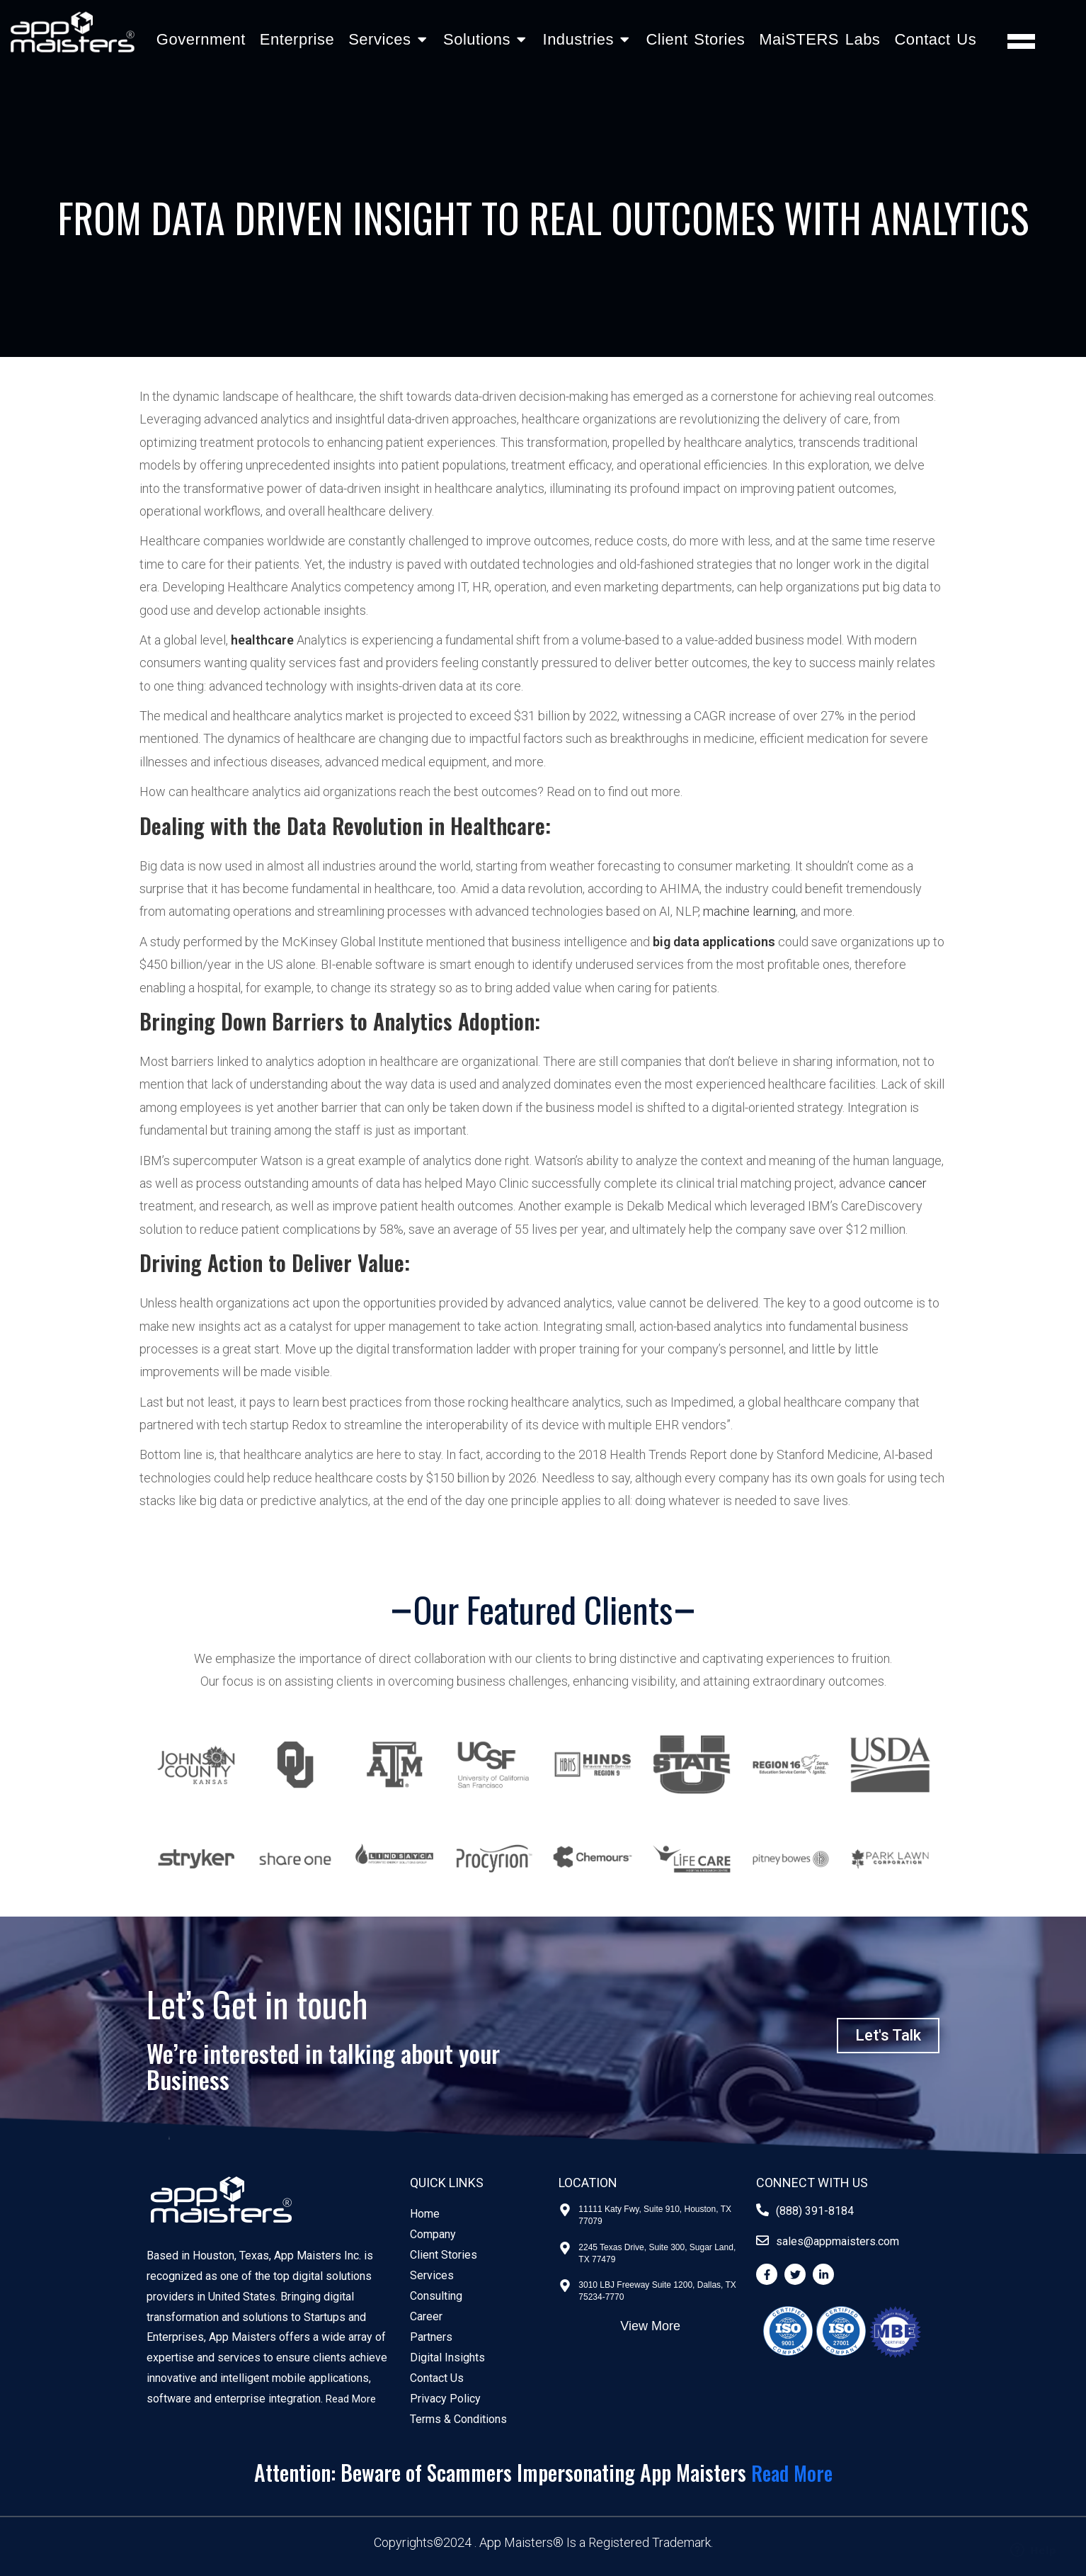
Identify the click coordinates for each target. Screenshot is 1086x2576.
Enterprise (297, 39)
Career (426, 2316)
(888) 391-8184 (815, 2211)
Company (433, 2234)
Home (425, 2213)
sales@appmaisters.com (837, 2241)
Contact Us (935, 39)
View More (650, 2326)
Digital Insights (447, 2357)
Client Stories (695, 39)
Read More (353, 2398)
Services (432, 2275)
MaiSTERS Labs (819, 39)
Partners (431, 2337)
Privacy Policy (445, 2398)
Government (201, 39)
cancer (907, 1183)
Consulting (436, 2296)
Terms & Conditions (458, 2419)
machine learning (749, 911)
